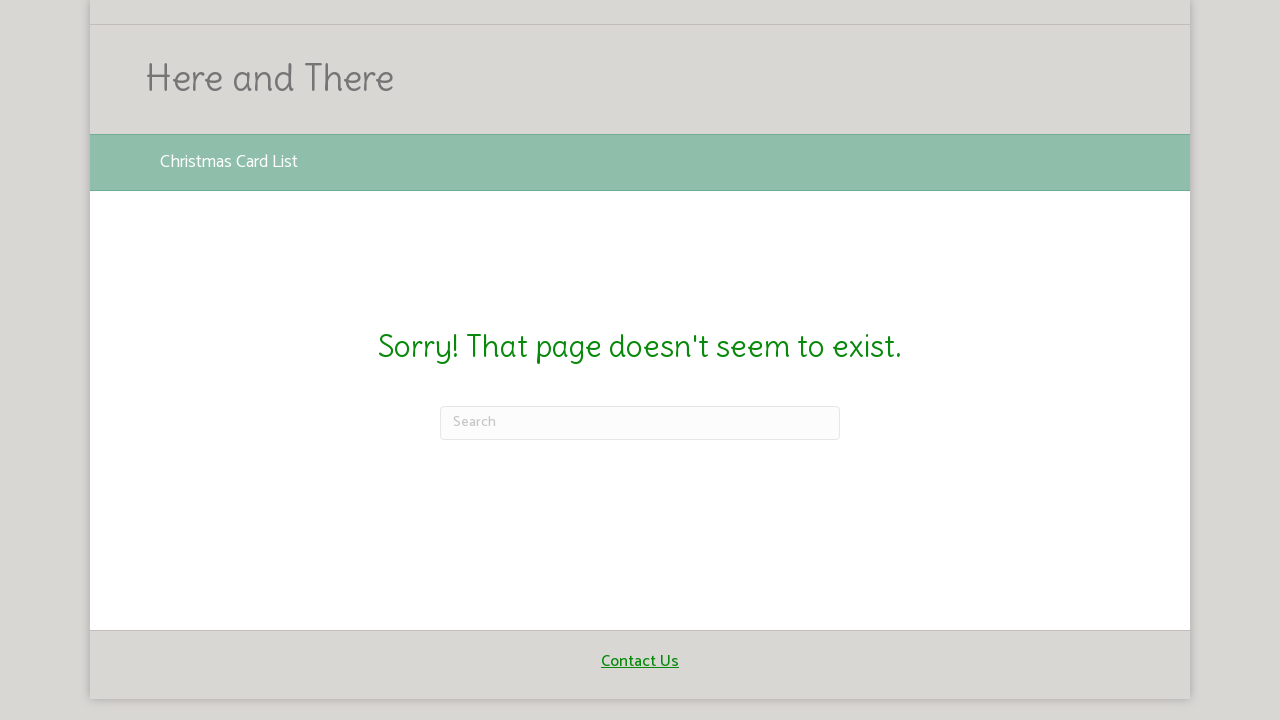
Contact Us (640, 661)
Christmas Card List (229, 162)
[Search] (640, 423)
